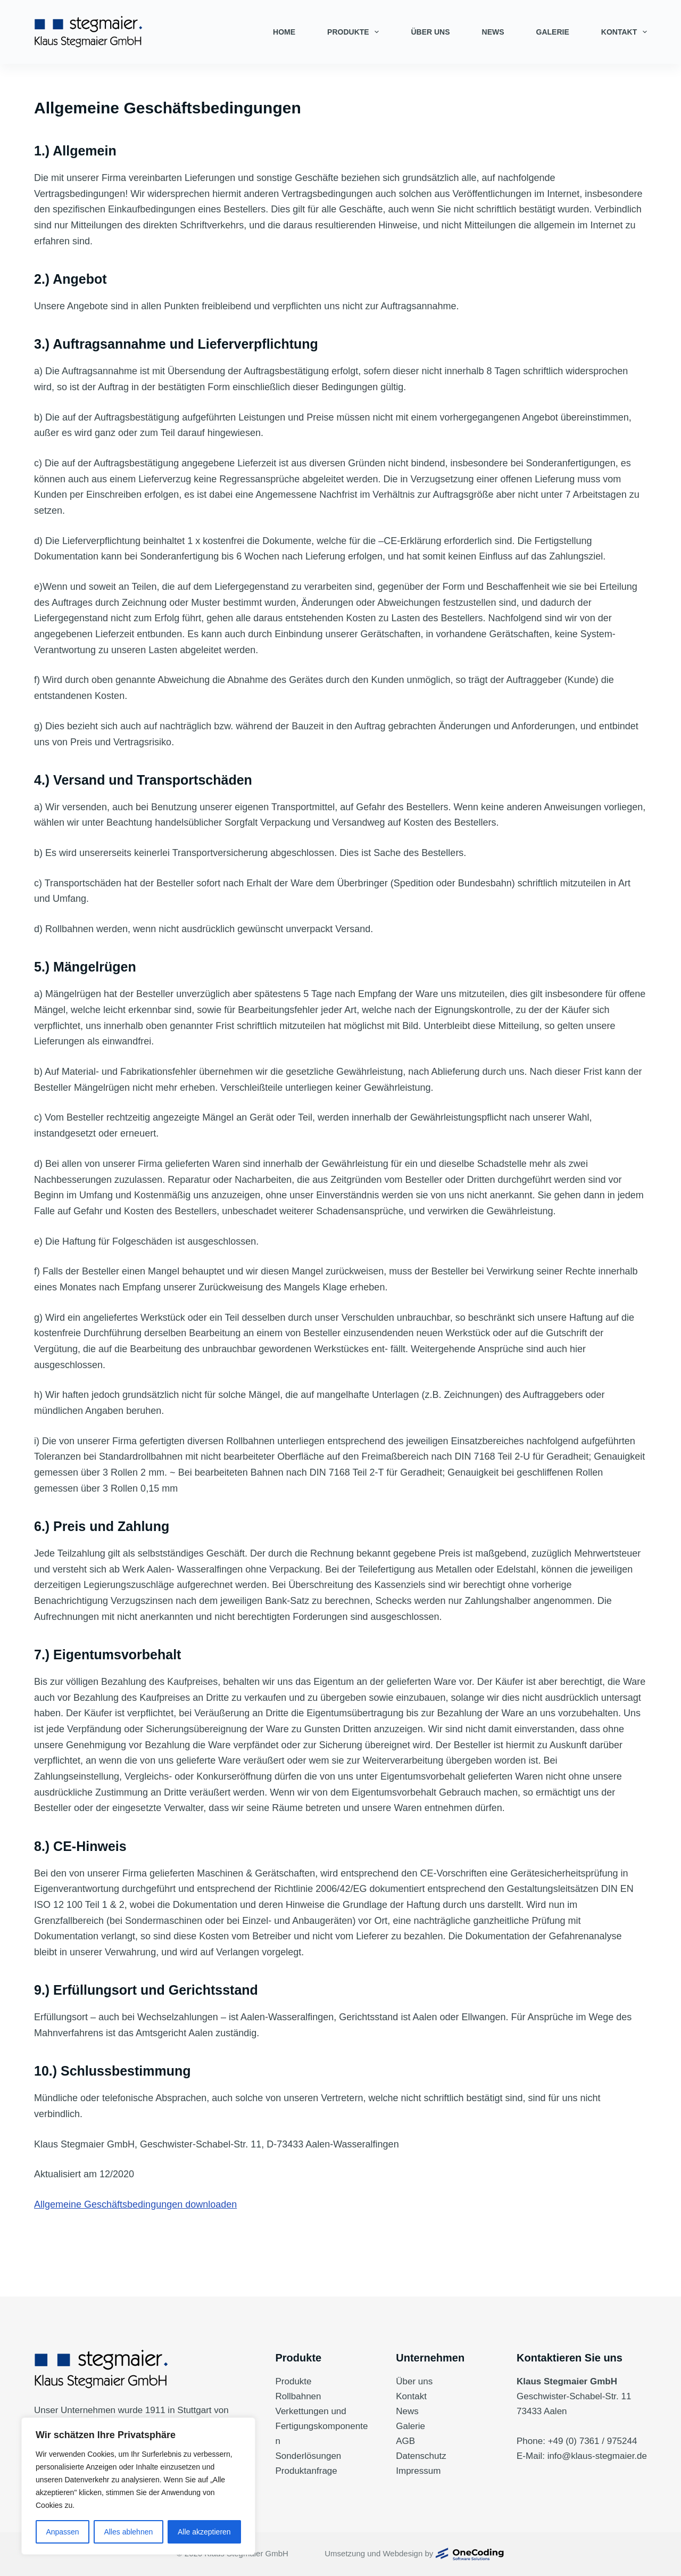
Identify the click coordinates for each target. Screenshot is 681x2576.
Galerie (552, 32)
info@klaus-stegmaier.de (597, 2456)
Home (284, 32)
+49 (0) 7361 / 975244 (592, 2441)
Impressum (418, 2471)
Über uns (430, 32)
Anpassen (62, 2532)
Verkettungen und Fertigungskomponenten (322, 2426)
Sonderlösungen (309, 2456)
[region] (138, 2486)
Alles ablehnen (128, 2532)
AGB (405, 2441)
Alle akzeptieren (204, 2532)
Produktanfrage (306, 2471)
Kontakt (624, 32)
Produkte (355, 32)
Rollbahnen (298, 2396)
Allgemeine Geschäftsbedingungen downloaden (135, 2204)
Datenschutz (421, 2456)
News (493, 32)
